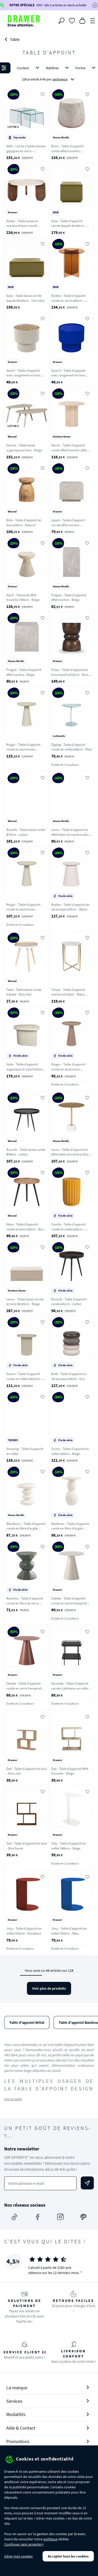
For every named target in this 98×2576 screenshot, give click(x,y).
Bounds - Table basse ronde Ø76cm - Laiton (25, 832)
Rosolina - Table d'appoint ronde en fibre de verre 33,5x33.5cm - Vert (24, 1603)
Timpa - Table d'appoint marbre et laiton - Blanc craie (68, 994)
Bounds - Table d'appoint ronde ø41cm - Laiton (69, 1301)
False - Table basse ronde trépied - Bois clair (23, 992)
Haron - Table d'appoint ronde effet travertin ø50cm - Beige (71, 450)
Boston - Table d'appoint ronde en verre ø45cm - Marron (68, 300)
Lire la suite (13, 2099)
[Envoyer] (87, 2182)
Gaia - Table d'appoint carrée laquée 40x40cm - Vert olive (68, 226)
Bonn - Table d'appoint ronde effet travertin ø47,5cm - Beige (67, 151)
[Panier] (82, 20)
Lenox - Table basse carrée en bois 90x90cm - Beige (24, 1301)
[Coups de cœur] (72, 20)
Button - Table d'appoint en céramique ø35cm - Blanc (70, 907)
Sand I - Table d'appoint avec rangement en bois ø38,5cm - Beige (23, 375)
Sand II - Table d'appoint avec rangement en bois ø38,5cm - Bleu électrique (69, 375)
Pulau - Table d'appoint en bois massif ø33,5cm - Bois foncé (69, 674)
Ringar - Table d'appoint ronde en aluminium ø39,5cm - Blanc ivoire (23, 749)
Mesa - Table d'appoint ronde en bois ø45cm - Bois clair (25, 1229)
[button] (49, 73)
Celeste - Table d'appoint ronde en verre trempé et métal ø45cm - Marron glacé (26, 1688)
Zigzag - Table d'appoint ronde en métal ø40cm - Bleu (71, 747)
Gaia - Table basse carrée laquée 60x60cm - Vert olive (25, 298)
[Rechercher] (61, 21)
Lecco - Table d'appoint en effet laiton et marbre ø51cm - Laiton (71, 1154)
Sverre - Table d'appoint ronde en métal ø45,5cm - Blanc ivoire (24, 1379)
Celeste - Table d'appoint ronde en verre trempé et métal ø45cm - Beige (68, 1603)
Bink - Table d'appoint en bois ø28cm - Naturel (23, 522)
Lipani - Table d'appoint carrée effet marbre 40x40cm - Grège (67, 525)
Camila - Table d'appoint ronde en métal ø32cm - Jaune (68, 1229)
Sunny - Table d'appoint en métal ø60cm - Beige (70, 1451)
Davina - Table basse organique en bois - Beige (24, 447)
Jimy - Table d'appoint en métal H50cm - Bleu (69, 1931)
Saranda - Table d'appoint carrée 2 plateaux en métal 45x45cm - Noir (70, 1688)
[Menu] (93, 20)
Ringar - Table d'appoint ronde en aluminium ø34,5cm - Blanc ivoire (23, 909)
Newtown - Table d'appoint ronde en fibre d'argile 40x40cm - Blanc (70, 1528)
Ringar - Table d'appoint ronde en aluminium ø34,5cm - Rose (68, 1069)
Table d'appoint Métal (26, 2022)
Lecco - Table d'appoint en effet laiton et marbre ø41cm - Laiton (71, 834)
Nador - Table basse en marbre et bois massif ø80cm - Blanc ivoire (22, 226)
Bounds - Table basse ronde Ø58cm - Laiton (25, 1152)
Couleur (29, 68)
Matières (58, 68)
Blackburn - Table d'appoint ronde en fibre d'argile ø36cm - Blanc (25, 1528)
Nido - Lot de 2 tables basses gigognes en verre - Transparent (25, 151)
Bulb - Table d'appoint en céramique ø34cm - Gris (69, 1376)
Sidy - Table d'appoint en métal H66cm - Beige (68, 1846)
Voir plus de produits (49, 1988)
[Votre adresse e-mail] (40, 2183)
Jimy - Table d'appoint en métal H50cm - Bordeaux (24, 1931)
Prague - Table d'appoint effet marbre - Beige (68, 597)
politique (50, 2539)
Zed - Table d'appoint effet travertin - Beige (69, 1771)
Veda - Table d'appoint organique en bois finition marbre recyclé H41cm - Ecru (24, 1071)
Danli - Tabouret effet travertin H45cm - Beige (22, 597)
